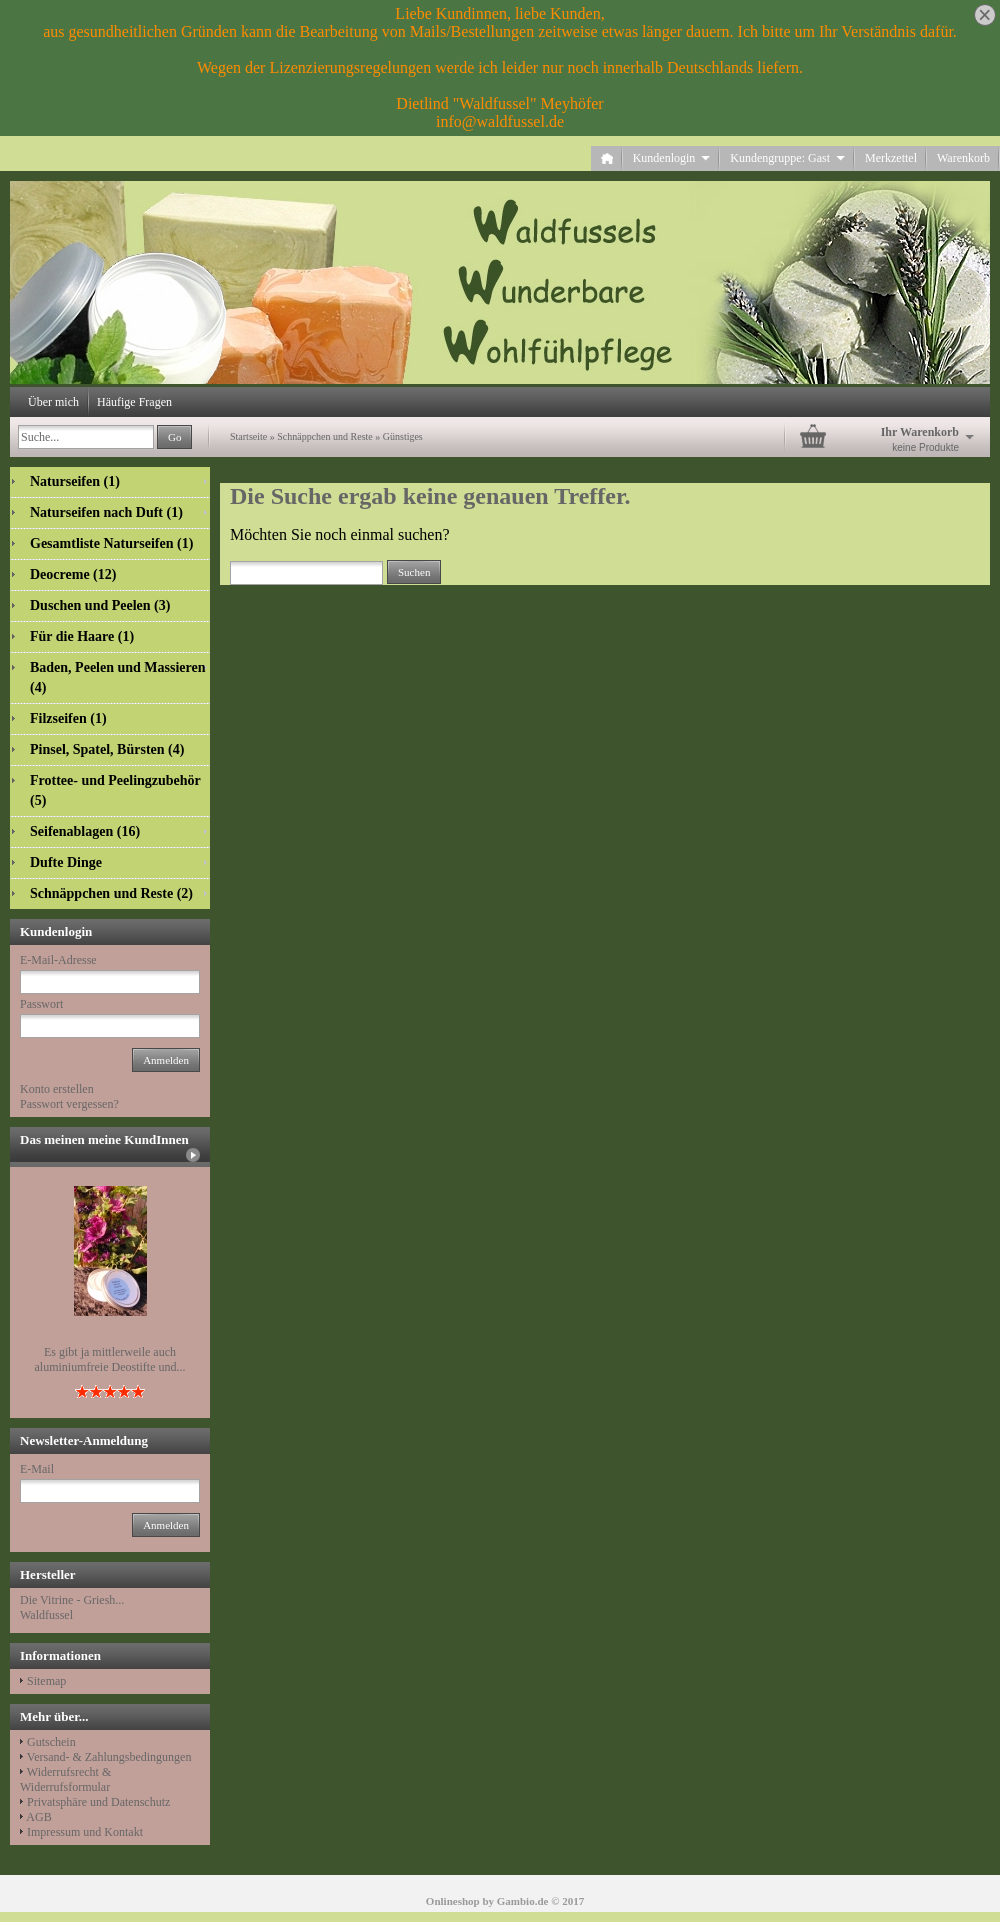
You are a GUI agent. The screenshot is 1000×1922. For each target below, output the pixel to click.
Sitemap (46, 1681)
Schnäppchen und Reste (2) (111, 893)
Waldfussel (46, 1615)
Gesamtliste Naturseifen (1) (111, 543)
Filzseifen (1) (68, 718)
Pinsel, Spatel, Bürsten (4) (107, 749)
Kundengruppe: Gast (787, 158)
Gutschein (51, 1742)
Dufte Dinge (66, 862)
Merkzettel (891, 158)
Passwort (41, 1004)
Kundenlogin (672, 158)
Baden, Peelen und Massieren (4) (118, 677)
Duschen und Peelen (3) (100, 605)
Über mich (53, 402)
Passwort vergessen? (69, 1104)
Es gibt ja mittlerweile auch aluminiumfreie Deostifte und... (110, 1359)
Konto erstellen (57, 1089)
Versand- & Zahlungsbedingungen (109, 1757)
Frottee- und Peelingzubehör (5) (115, 790)
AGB (38, 1817)
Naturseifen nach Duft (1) (106, 512)
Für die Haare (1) (82, 636)
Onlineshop (453, 1901)
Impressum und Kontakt (85, 1832)
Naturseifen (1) (75, 481)
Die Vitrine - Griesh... (72, 1600)
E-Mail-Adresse (58, 960)
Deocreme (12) (73, 574)
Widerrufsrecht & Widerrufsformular (65, 1779)
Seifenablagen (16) (85, 831)
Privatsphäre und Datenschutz (98, 1802)
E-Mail (37, 1469)
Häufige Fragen (134, 402)
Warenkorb (963, 158)
